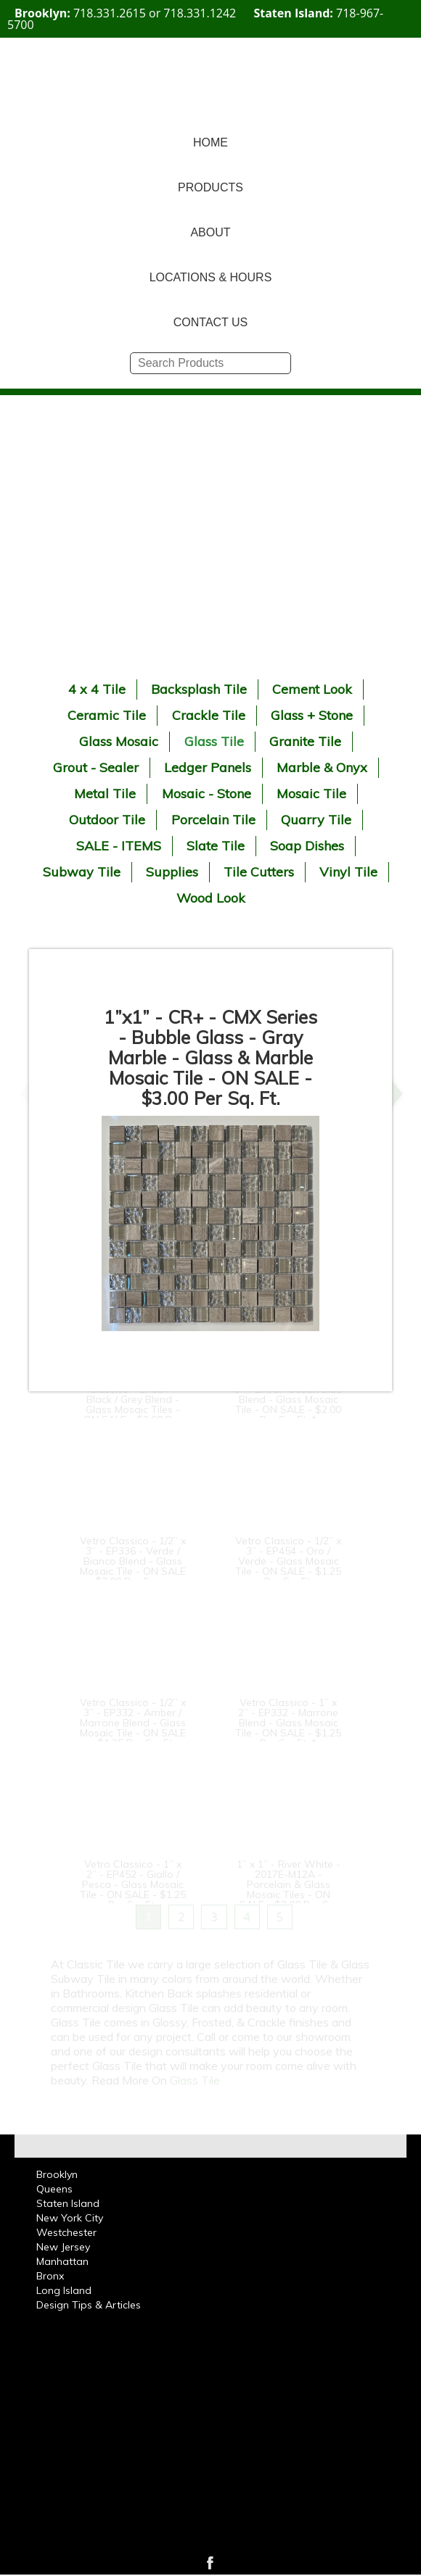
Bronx (50, 2275)
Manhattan (62, 2261)
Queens (54, 2188)
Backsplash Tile (199, 689)
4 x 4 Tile (97, 689)
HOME (210, 142)
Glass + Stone (312, 715)
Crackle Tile (208, 715)
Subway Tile (81, 872)
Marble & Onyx (322, 767)
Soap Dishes (307, 845)
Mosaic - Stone (206, 793)
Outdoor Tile (107, 819)
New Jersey (63, 2246)
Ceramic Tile (107, 715)
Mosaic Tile (311, 793)
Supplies (172, 872)
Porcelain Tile (213, 819)
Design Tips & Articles (88, 2304)
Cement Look (312, 689)
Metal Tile (105, 793)
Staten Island (67, 2203)
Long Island (63, 2290)
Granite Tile (305, 741)
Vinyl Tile (348, 872)
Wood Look (210, 898)
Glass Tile (214, 741)
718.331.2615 (109, 13)
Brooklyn (57, 2174)
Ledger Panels (207, 767)
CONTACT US (210, 322)
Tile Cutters (259, 872)
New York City (69, 2217)
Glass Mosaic (118, 741)
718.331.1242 (199, 13)
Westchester (66, 2232)
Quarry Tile (316, 819)
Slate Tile (216, 845)
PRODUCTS (210, 187)
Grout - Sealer (96, 767)
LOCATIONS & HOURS (211, 277)
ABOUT (210, 232)
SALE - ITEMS (118, 845)
